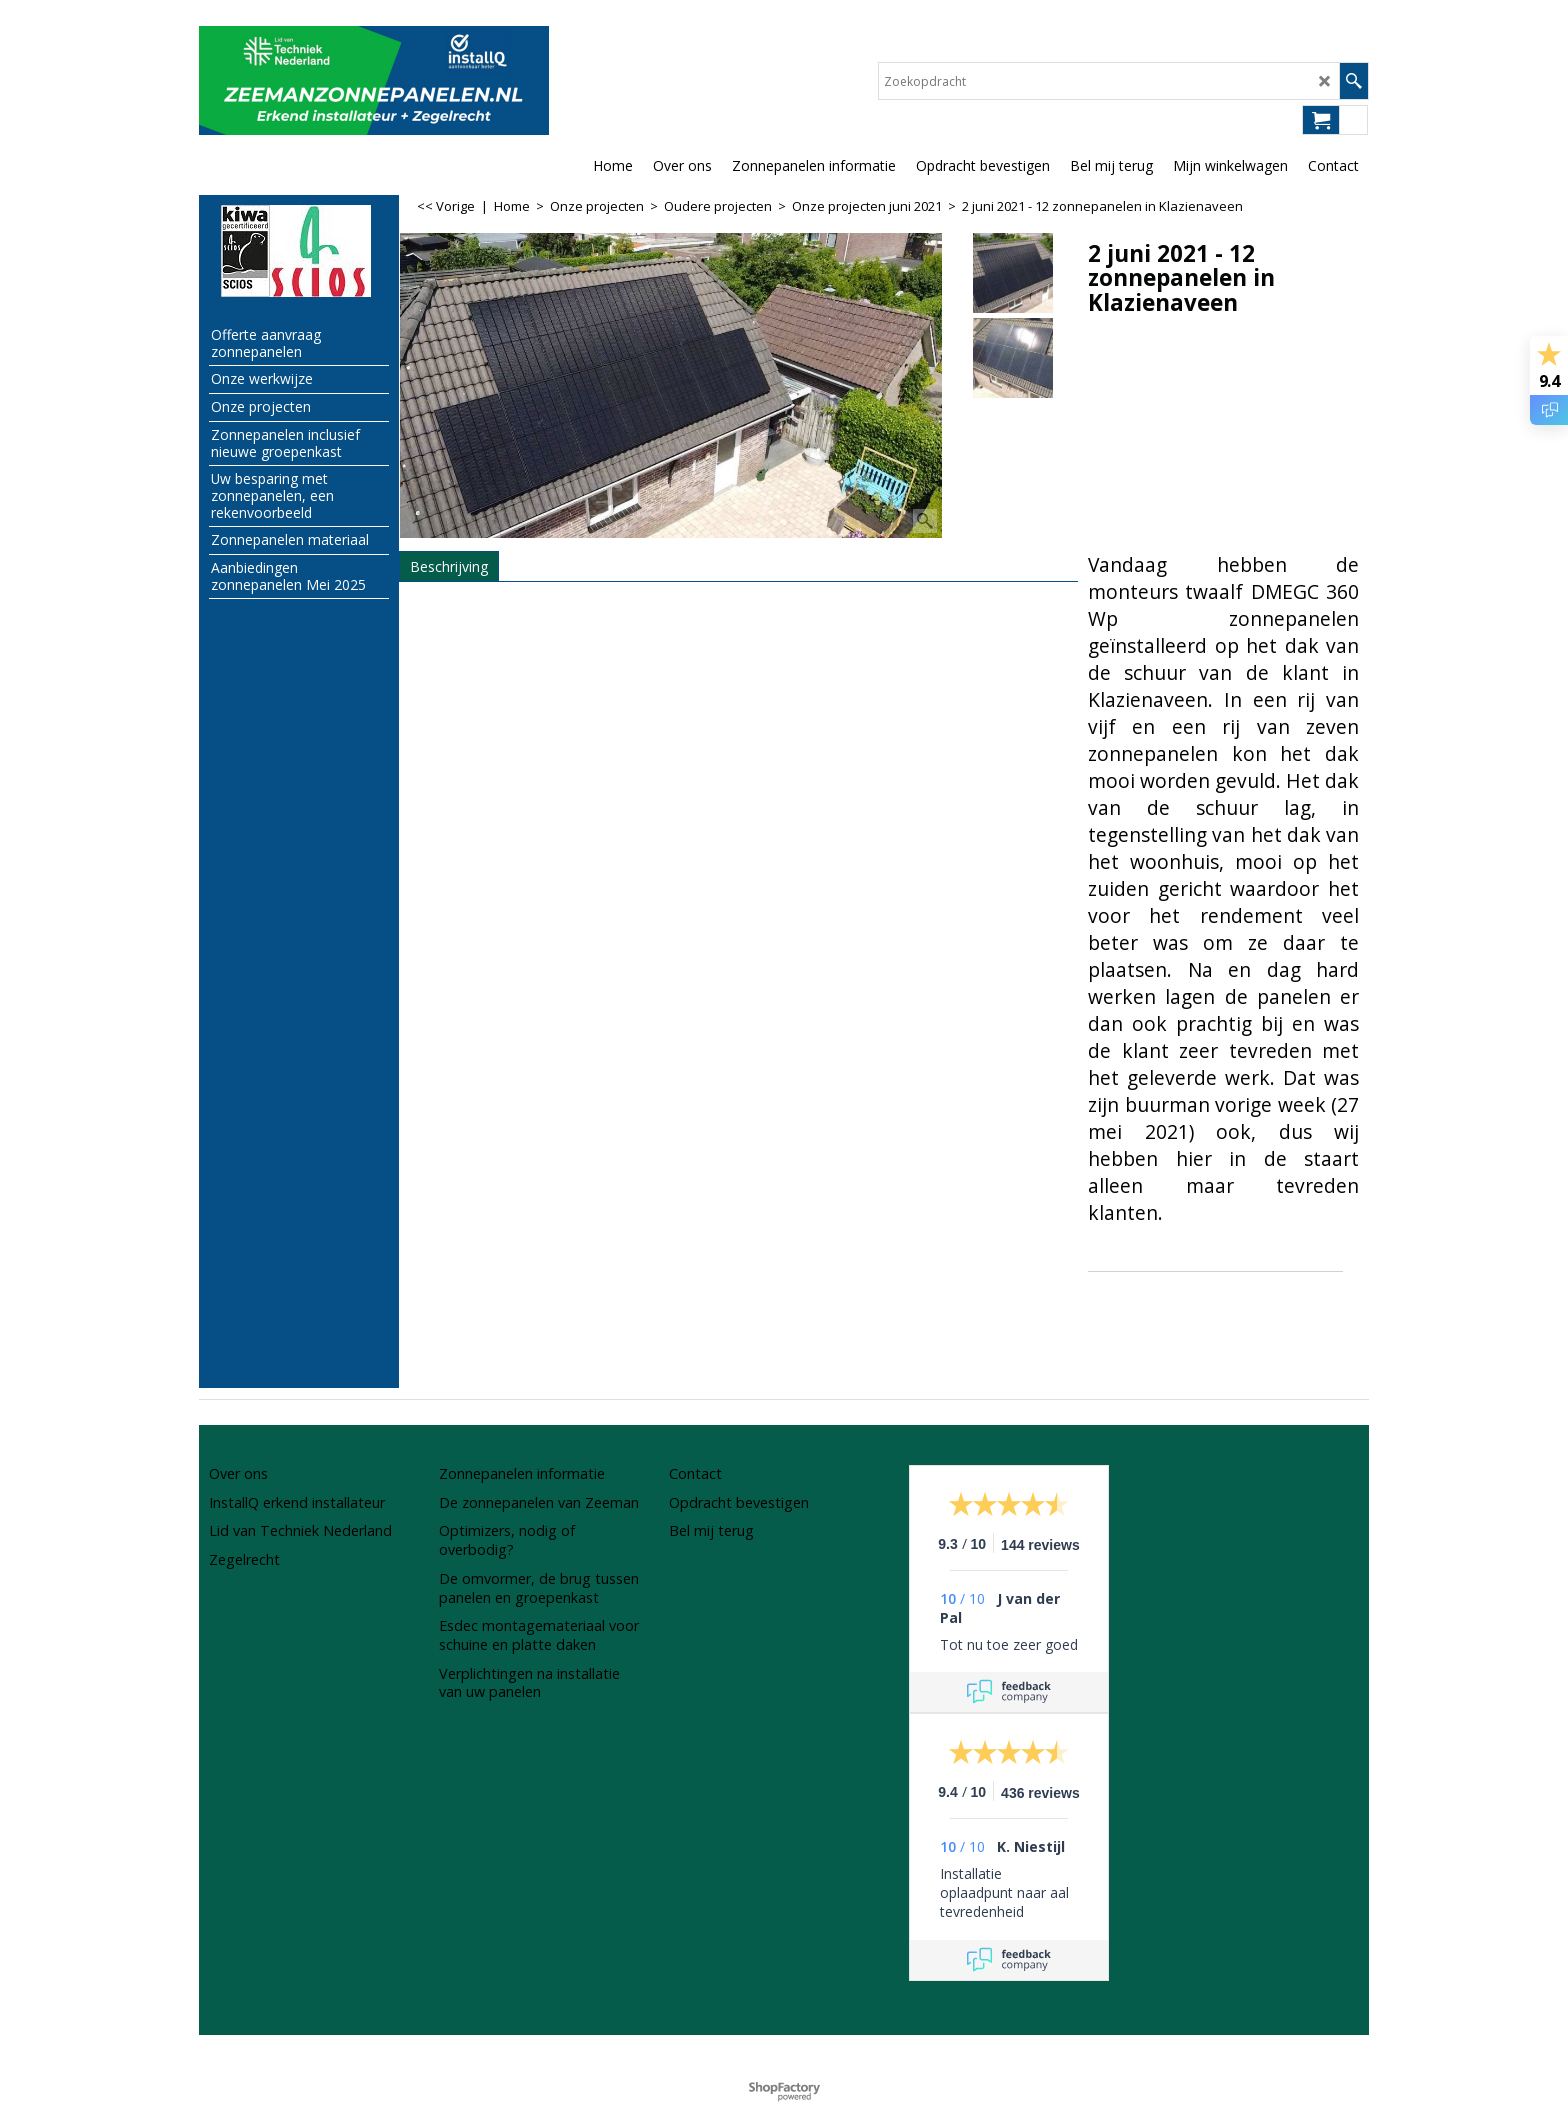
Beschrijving (449, 566)
